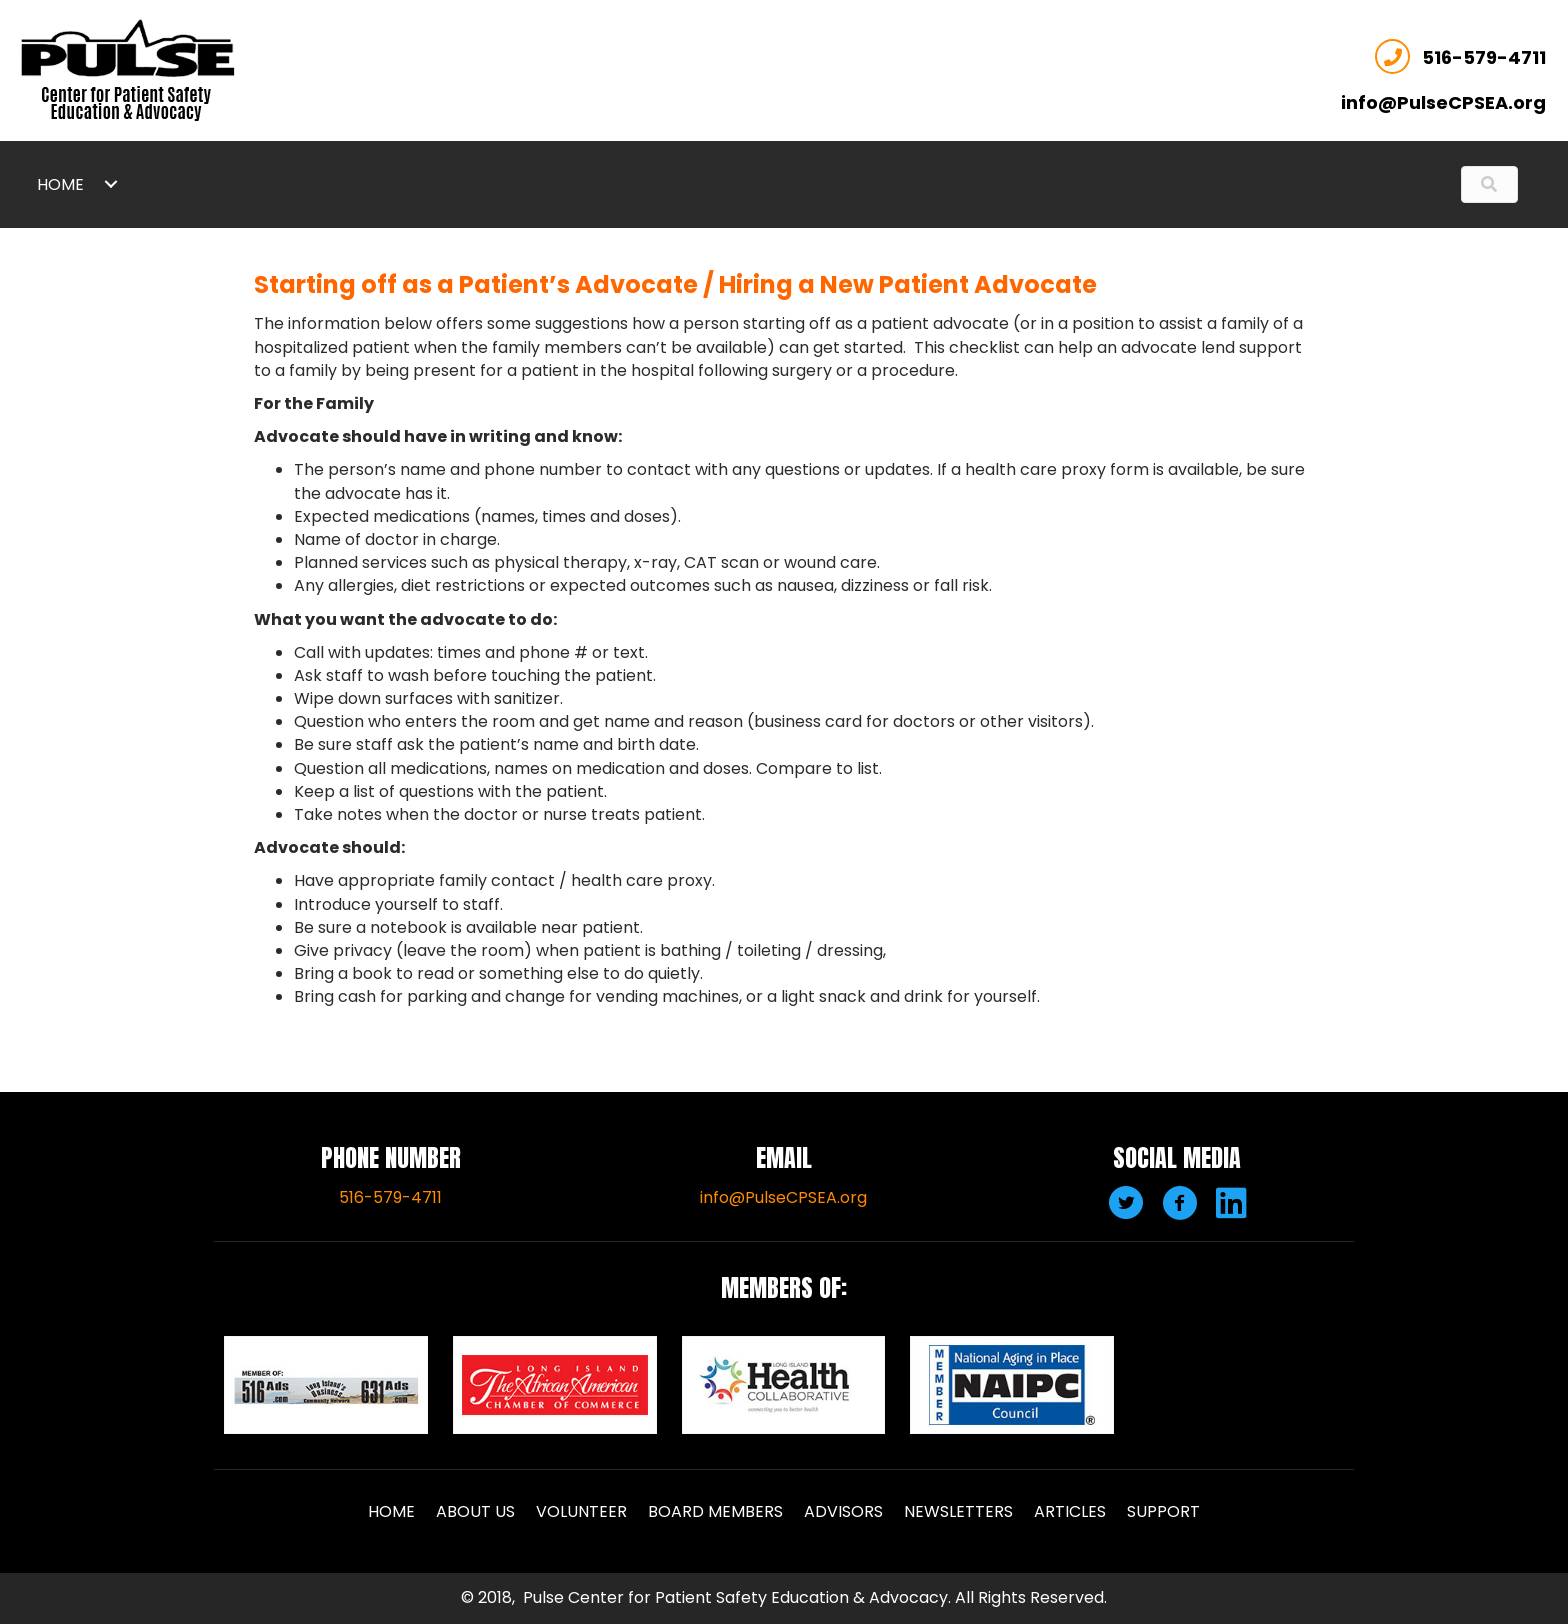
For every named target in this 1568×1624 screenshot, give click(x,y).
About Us (475, 1511)
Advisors (843, 1511)
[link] (100, 183)
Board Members (715, 1511)
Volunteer (581, 1511)
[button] (1123, 1200)
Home (391, 1511)
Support (1163, 1511)
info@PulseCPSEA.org (783, 1197)
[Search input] (1470, 183)
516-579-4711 (1466, 52)
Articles (1070, 1511)
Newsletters (958, 1511)
